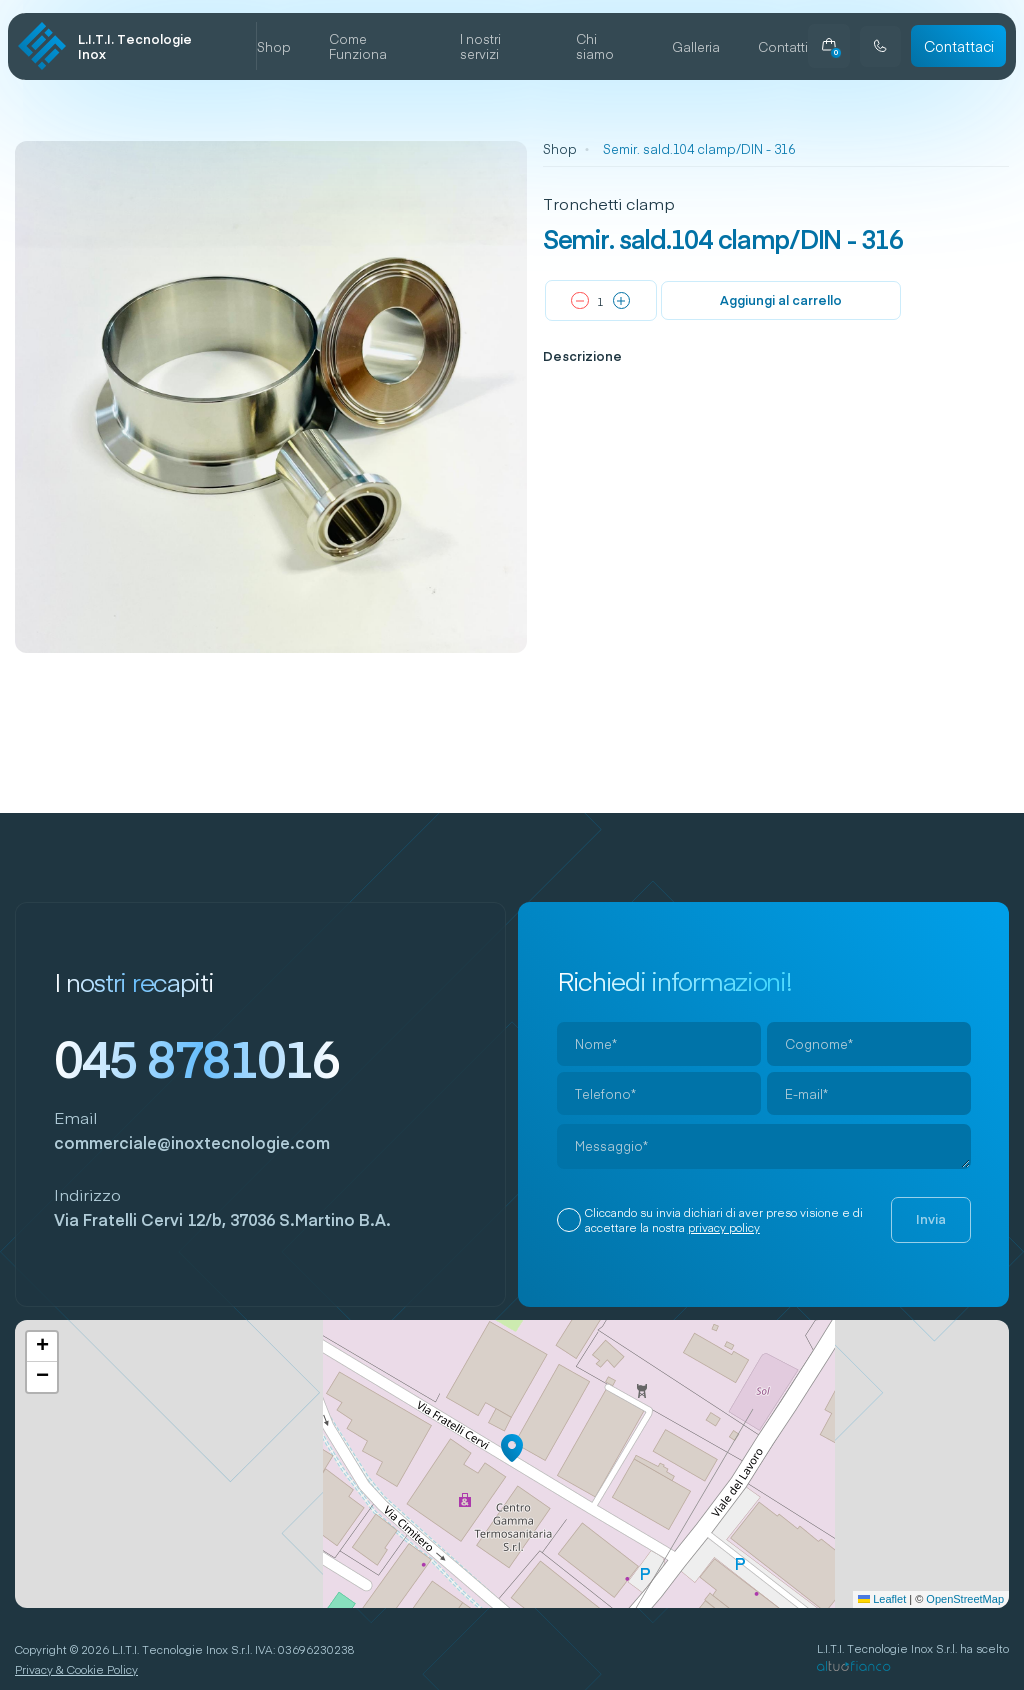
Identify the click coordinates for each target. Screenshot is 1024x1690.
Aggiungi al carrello (781, 299)
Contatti (783, 46)
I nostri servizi (480, 46)
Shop (274, 46)
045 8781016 (196, 1058)
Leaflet (882, 1599)
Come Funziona (358, 46)
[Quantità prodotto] (601, 301)
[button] (512, 1448)
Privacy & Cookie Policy (76, 1669)
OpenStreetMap (965, 1599)
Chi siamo (595, 46)
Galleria (696, 46)
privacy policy (724, 1227)
